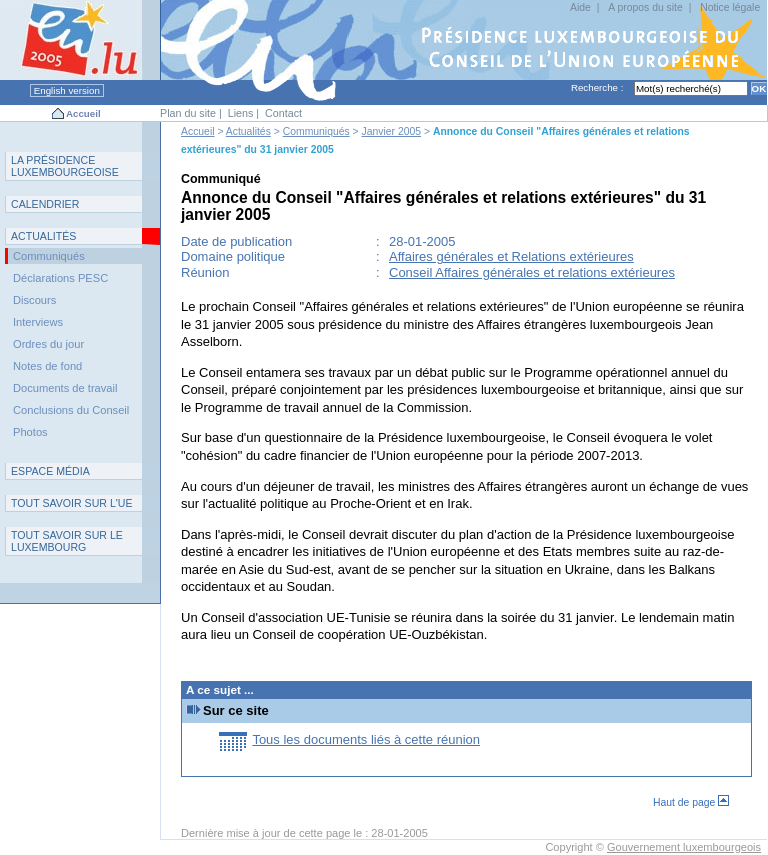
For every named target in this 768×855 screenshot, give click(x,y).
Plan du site (188, 113)
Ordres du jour (48, 344)
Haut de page (691, 802)
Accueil (83, 113)
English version (67, 90)
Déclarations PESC (60, 278)
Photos (30, 432)
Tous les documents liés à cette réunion (366, 739)
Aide (580, 7)
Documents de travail (65, 388)
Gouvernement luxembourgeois (684, 847)
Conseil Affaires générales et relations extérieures (532, 272)
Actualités (248, 131)
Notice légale (730, 7)
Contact (283, 113)
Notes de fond (47, 366)
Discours (34, 300)
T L (67, 541)
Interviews (38, 322)
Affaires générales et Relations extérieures (511, 256)
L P (65, 166)
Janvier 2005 (392, 131)
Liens (241, 113)
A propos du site (645, 7)
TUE (72, 503)
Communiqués (316, 131)
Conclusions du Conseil (71, 410)
